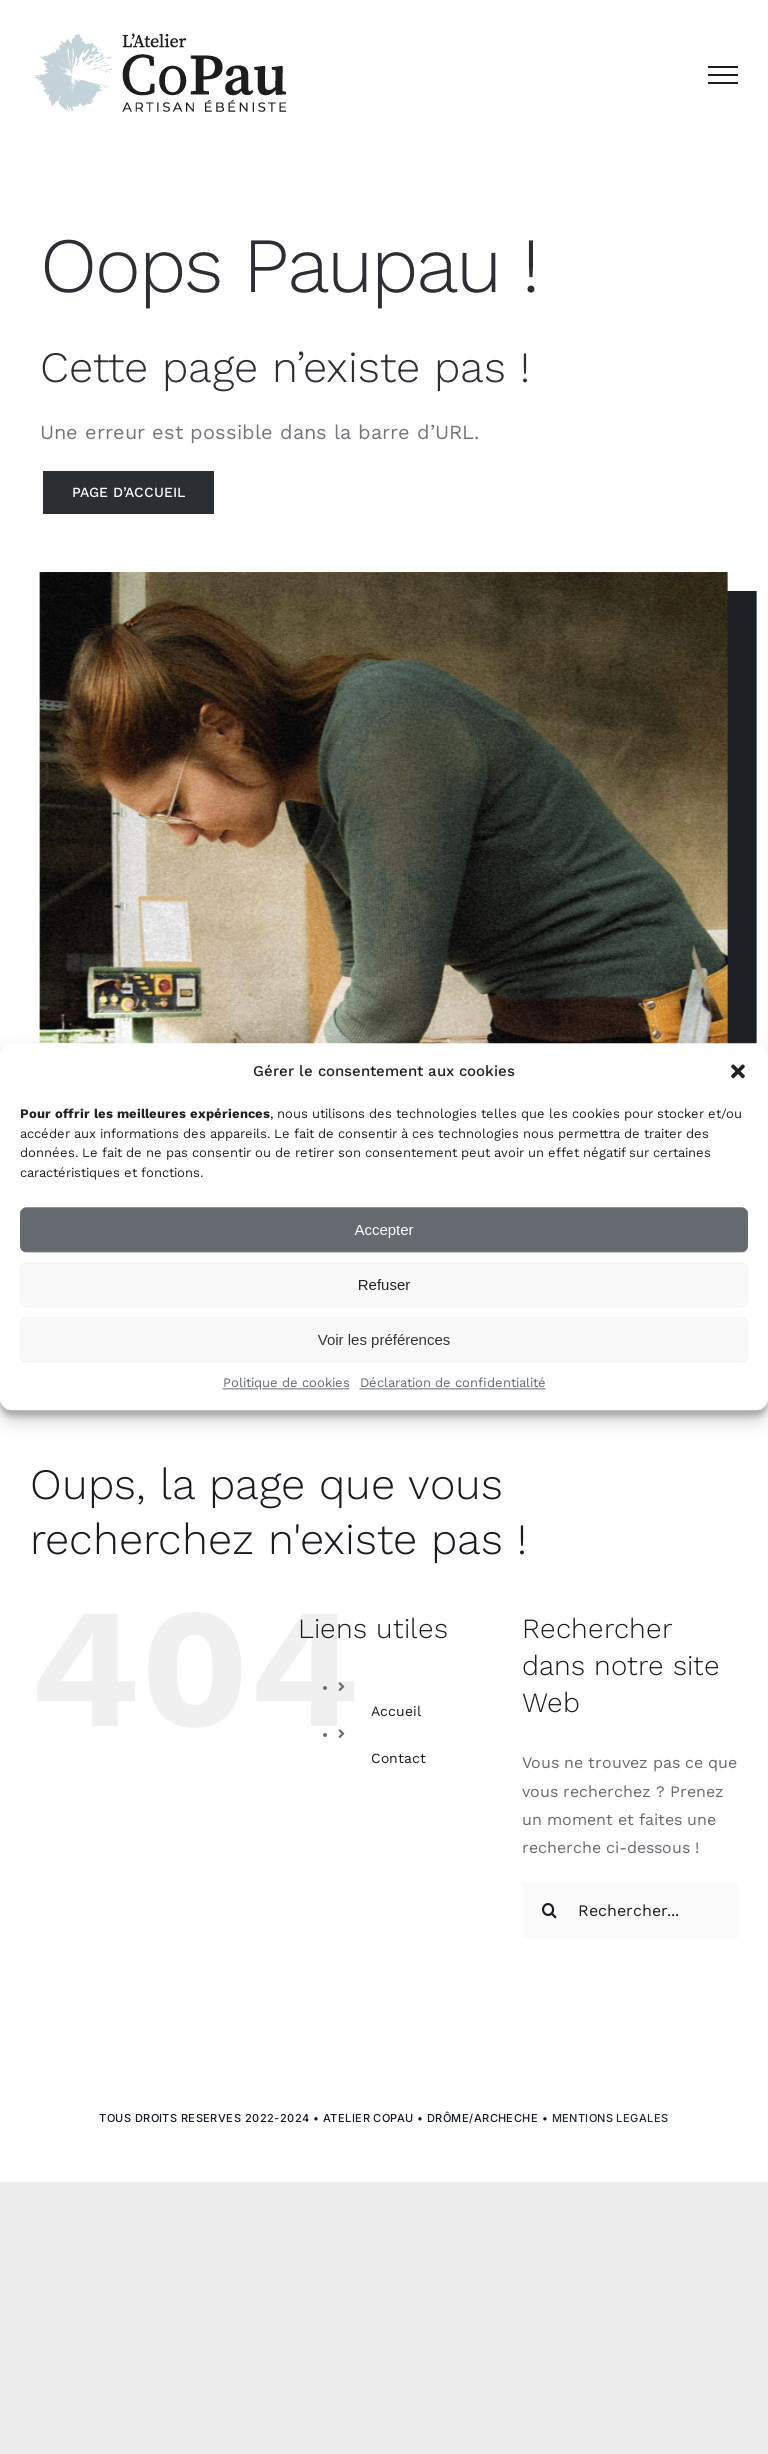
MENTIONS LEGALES (610, 2118)
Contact (398, 1758)
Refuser (384, 1284)
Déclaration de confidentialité (453, 1383)
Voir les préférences (384, 1339)
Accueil (396, 1711)
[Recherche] (550, 1910)
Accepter (383, 1229)
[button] (738, 1072)
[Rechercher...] (630, 1910)
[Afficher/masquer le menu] (723, 75)
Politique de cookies (286, 1383)
